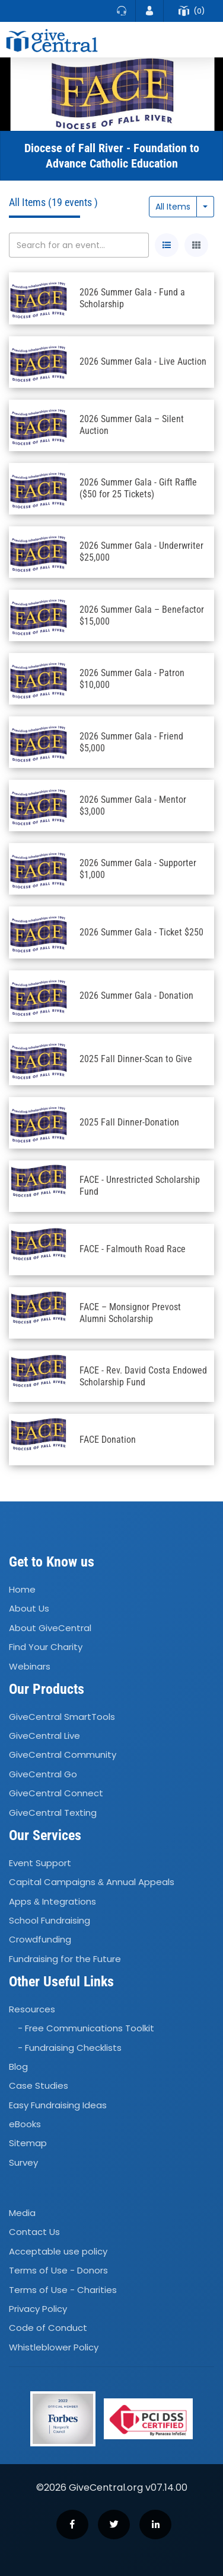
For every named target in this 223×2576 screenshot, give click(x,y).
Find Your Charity (45, 1647)
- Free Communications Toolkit (86, 2028)
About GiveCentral (50, 1628)
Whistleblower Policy (53, 2347)
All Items (172, 207)
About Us (29, 1609)
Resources (32, 2009)
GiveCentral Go (43, 1774)
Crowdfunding (40, 1939)
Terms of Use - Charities (63, 2290)
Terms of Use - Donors (58, 2270)
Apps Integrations (52, 1901)
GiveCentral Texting (53, 1812)
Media (22, 2213)
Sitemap (28, 2143)
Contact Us (34, 2232)
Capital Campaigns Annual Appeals (91, 1882)
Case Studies (38, 2086)
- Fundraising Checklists (70, 2047)
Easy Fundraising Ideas (58, 2105)
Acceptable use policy (58, 2251)
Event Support (40, 1863)
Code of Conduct (48, 2327)
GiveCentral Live (44, 1735)
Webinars (29, 1666)
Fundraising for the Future (65, 1959)
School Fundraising (49, 1920)
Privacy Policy (38, 2308)
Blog (18, 2066)
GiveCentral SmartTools (62, 1716)
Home (22, 1589)
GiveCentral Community (62, 1755)
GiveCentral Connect (56, 1793)
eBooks (25, 2124)
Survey (23, 2162)
